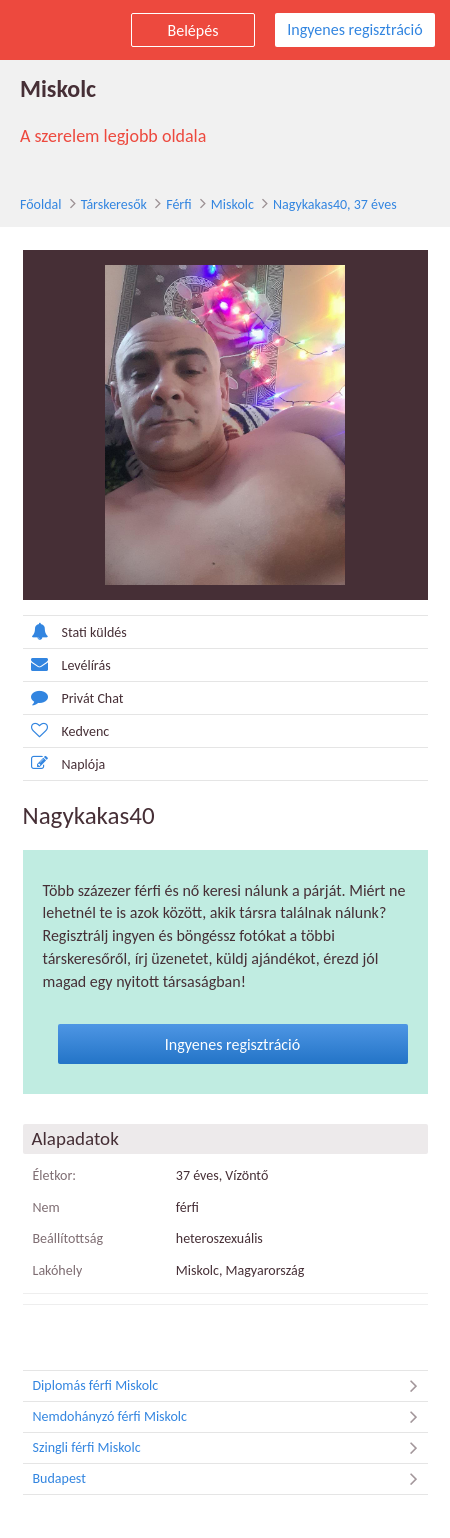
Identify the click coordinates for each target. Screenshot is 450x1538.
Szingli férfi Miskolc (230, 1448)
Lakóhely (58, 1270)
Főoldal (41, 204)
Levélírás (67, 664)
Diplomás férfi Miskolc (230, 1386)
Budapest (230, 1479)
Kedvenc (66, 730)
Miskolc (232, 204)
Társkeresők (114, 204)
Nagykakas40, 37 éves (335, 204)
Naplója (64, 763)
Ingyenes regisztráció (354, 29)
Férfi (178, 204)
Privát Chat (73, 697)
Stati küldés (75, 631)
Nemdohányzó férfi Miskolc (230, 1417)
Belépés (193, 30)
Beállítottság (68, 1238)
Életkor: (55, 1175)
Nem (46, 1207)
